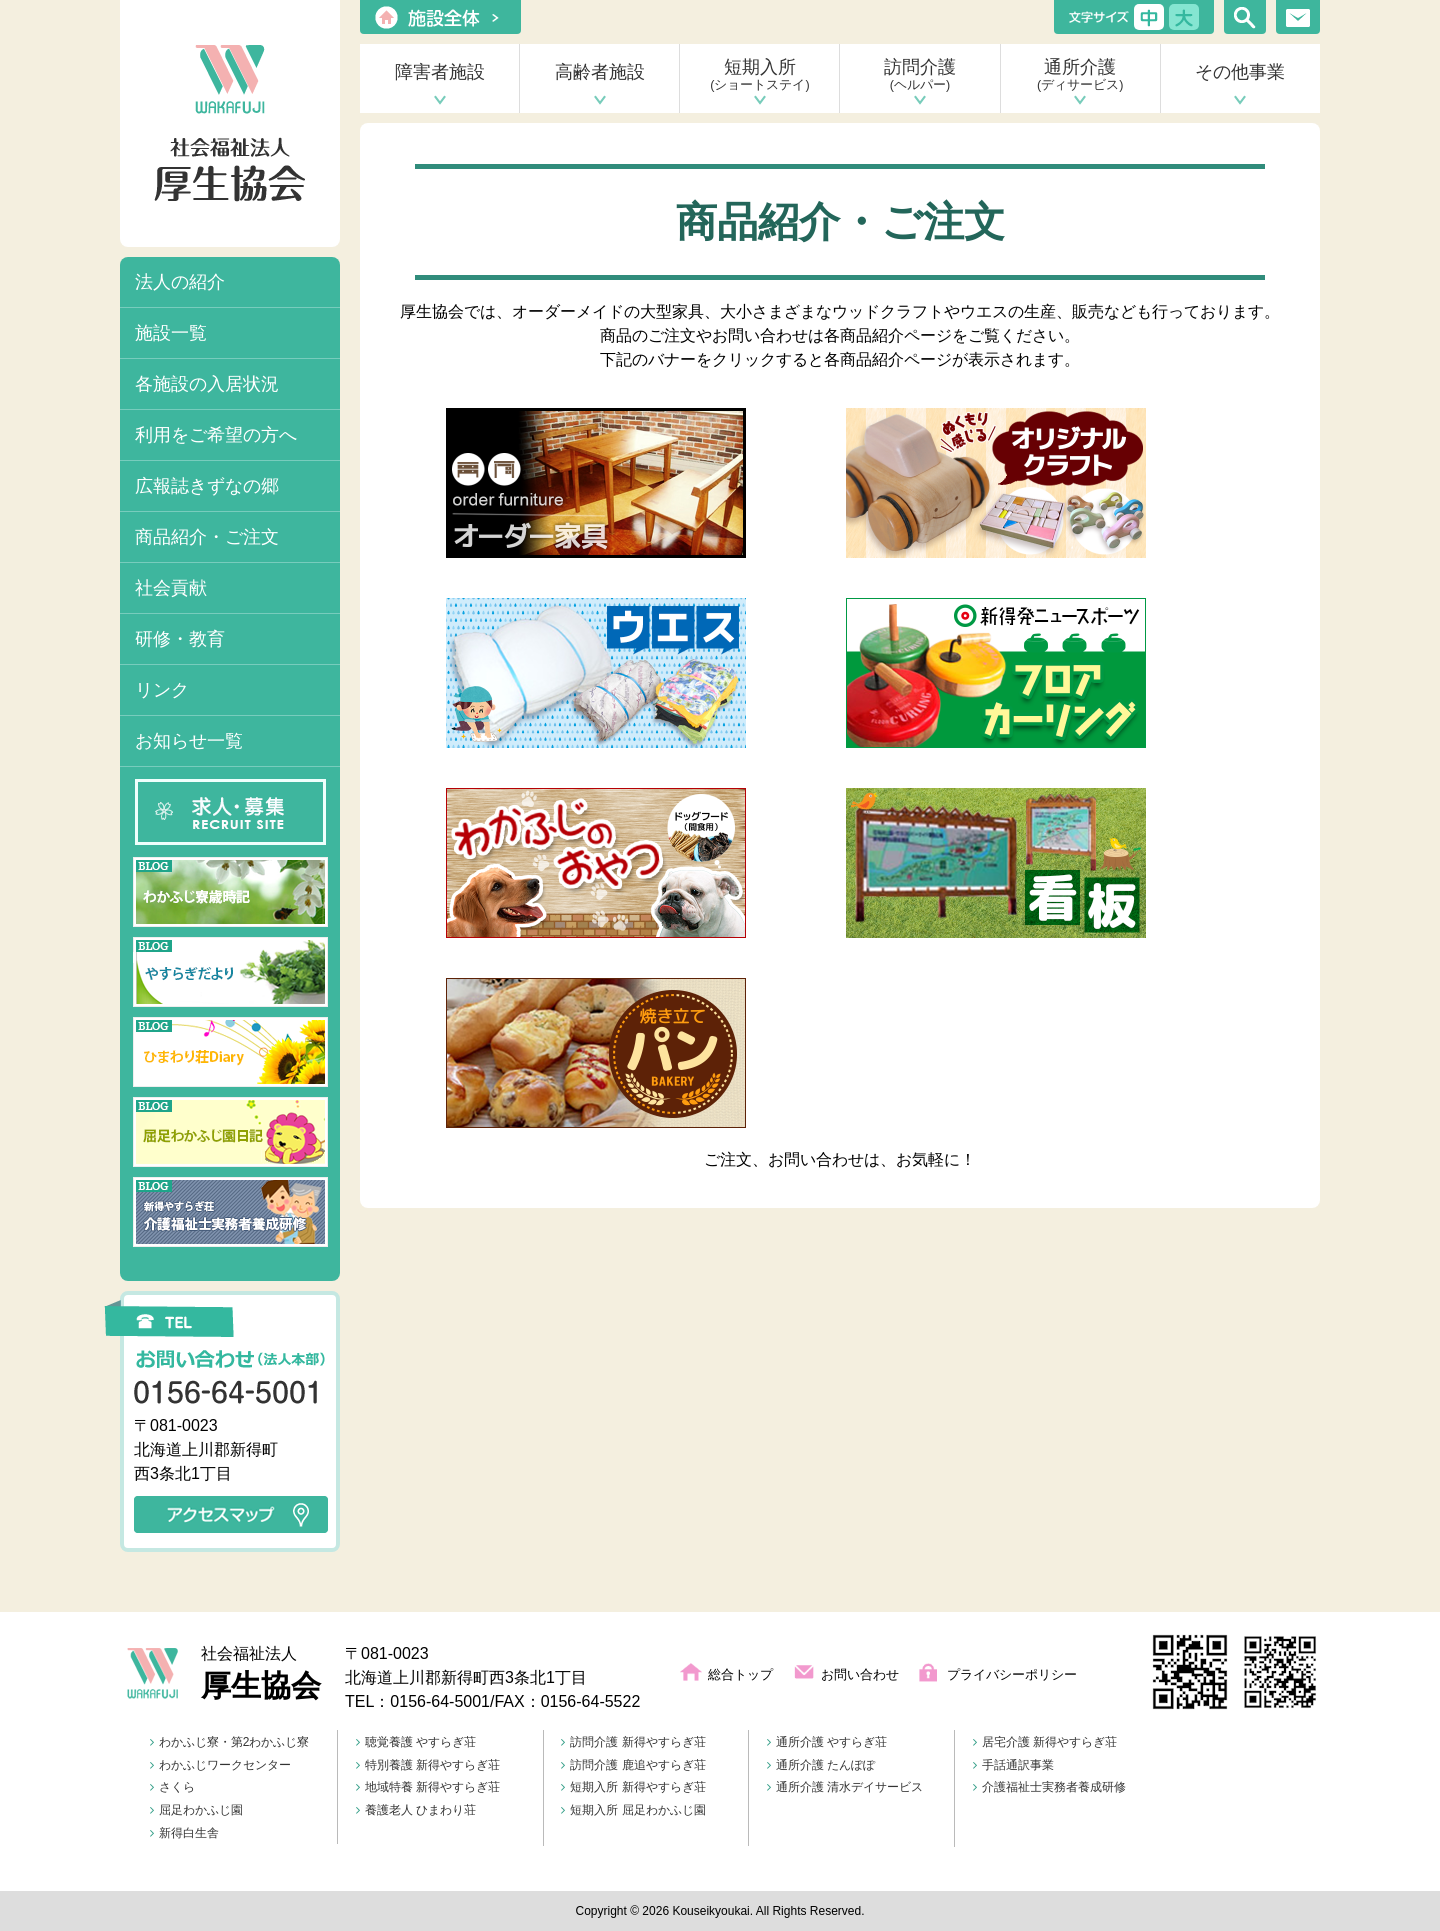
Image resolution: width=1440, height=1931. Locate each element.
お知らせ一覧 (189, 741)
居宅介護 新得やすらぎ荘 (1045, 1742)
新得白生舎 (184, 1833)
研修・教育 (180, 639)
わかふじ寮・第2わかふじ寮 (230, 1742)
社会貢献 (171, 588)
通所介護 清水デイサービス (845, 1787)
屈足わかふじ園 (196, 1810)
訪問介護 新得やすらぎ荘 (633, 1742)
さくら (172, 1787)
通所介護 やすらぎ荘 (827, 1742)
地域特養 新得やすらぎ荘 (428, 1787)
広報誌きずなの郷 (207, 486)
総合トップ (740, 1674)
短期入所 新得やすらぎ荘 (633, 1787)
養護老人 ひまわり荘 (416, 1810)
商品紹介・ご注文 (207, 537)
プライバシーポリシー (1012, 1674)
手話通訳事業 (1013, 1765)
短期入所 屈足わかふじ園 (633, 1810)
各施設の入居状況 (207, 384)
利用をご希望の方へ (216, 435)
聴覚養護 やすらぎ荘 (416, 1742)
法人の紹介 (180, 282)
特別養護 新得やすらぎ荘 (428, 1765)
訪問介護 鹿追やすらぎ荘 (633, 1765)
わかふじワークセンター (220, 1765)
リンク (162, 690)
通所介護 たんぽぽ (821, 1765)
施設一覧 (171, 333)
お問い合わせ (860, 1674)
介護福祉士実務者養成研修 (1049, 1787)
